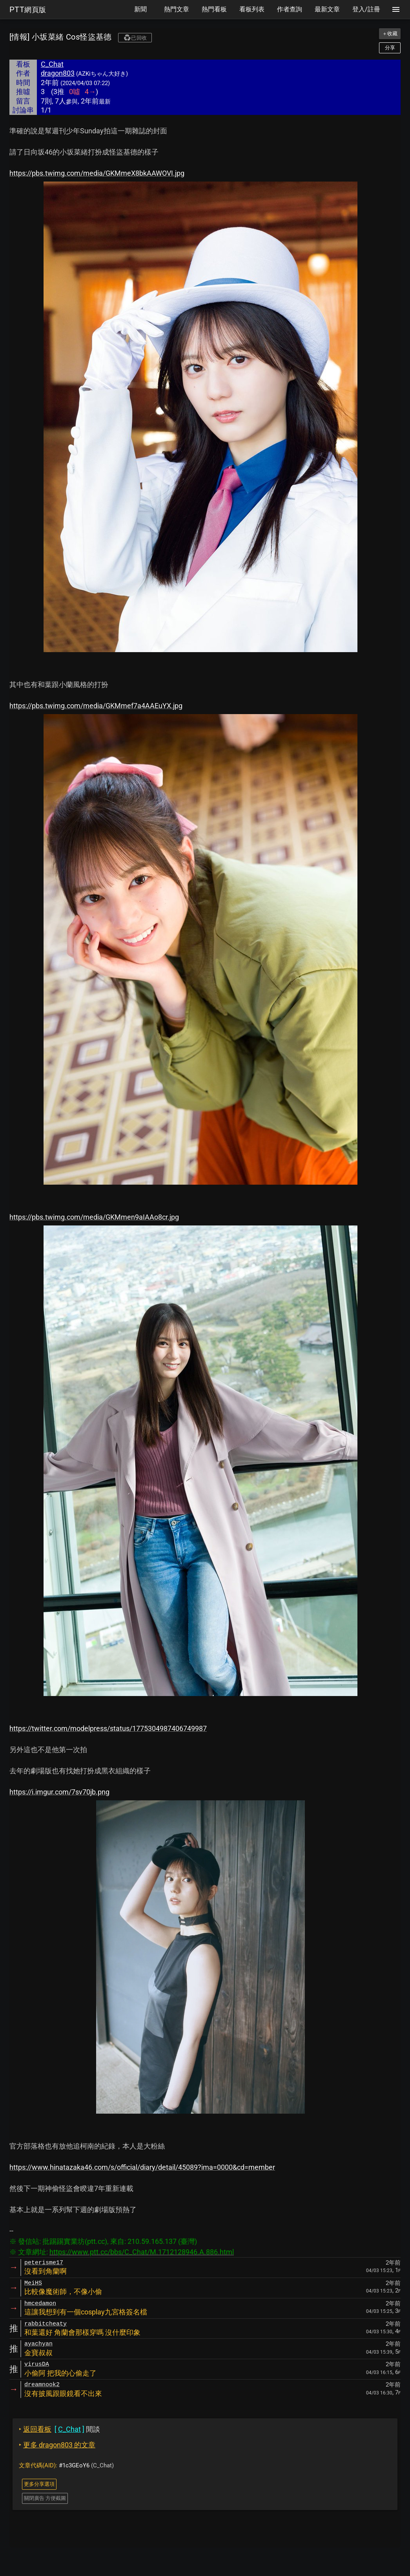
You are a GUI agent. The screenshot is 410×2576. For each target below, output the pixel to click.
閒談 (59, 2429)
